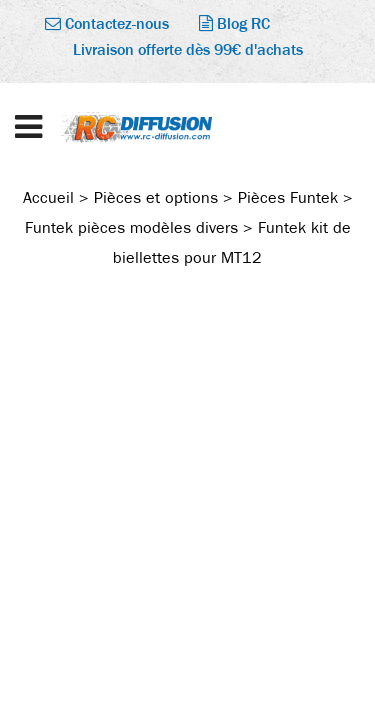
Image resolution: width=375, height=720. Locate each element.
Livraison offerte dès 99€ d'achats (188, 49)
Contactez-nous (107, 23)
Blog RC (234, 23)
